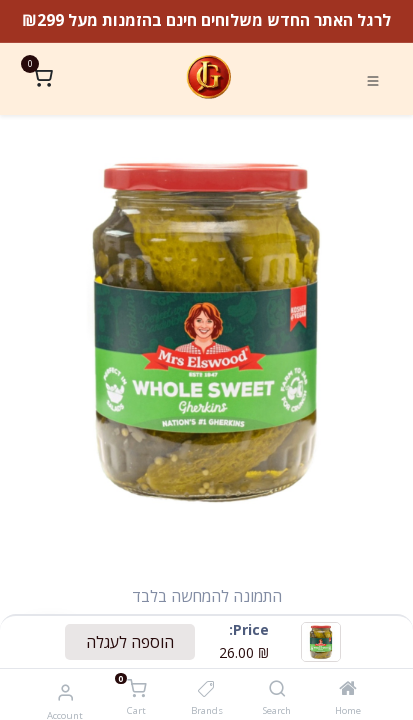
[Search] (277, 689)
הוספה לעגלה (130, 642)
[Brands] (206, 689)
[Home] (348, 689)
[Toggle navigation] (373, 79)
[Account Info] (65, 691)
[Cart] (136, 690)
